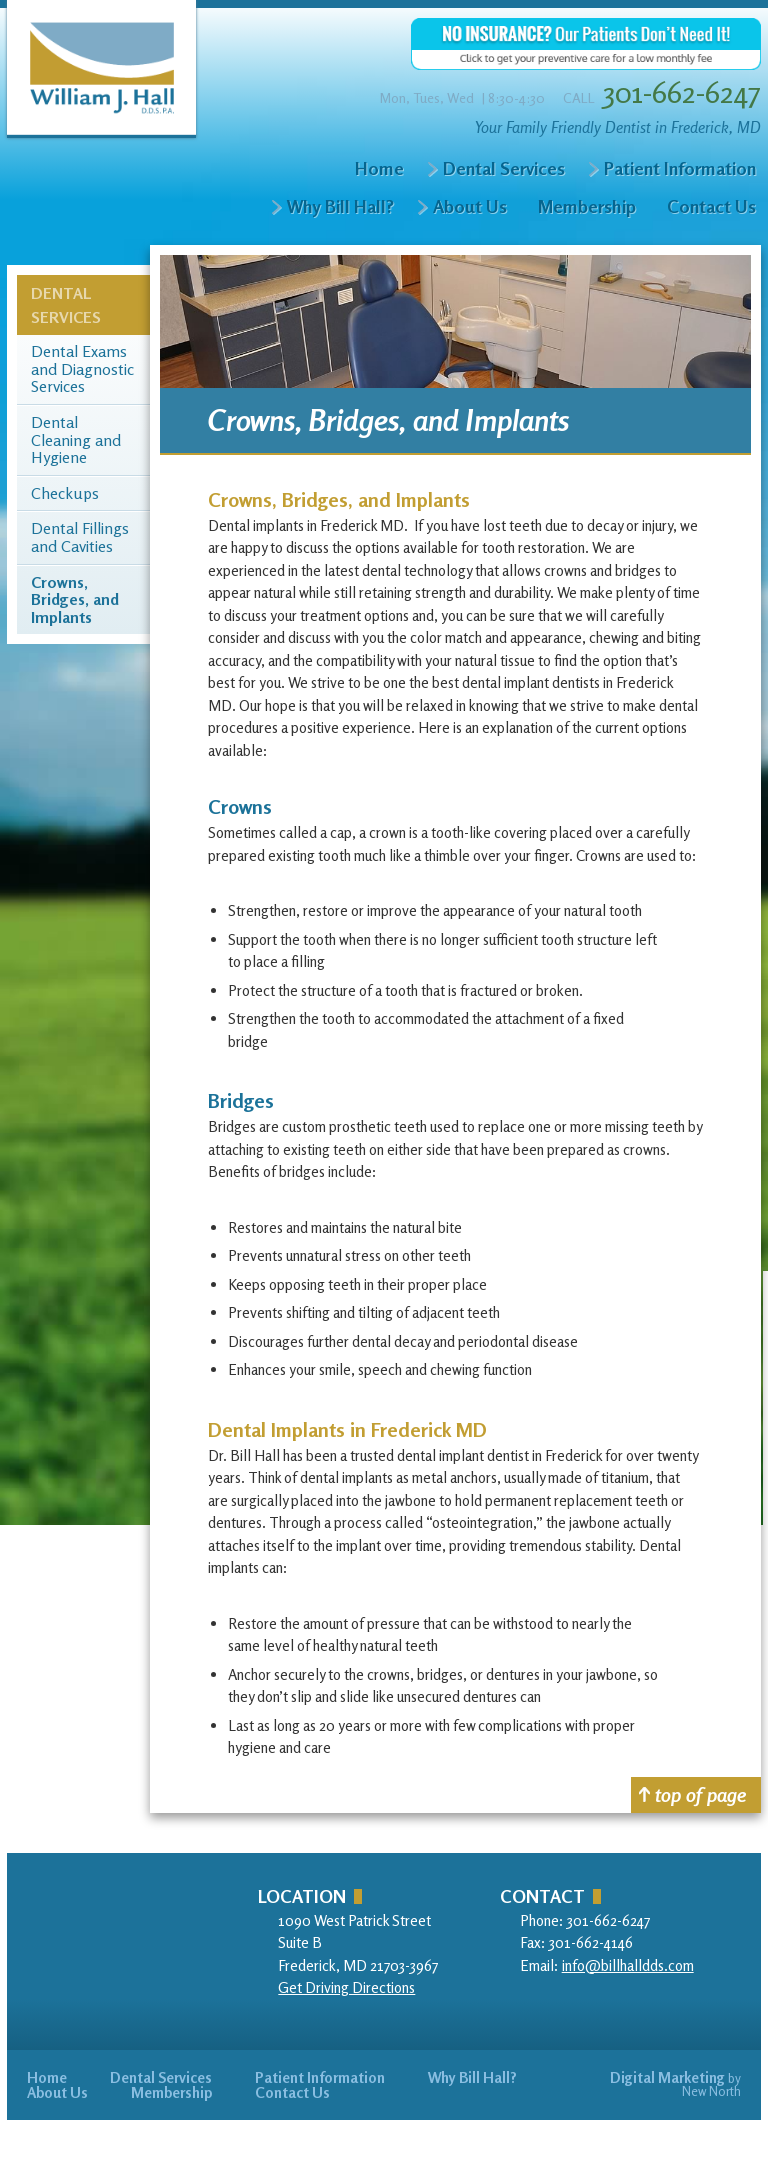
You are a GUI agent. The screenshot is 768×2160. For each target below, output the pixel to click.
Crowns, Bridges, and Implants (75, 600)
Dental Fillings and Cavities (80, 537)
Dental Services (504, 168)
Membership (587, 206)
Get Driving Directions (346, 1987)
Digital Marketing (667, 2077)
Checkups (65, 494)
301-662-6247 (682, 92)
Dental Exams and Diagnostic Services (82, 369)
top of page (692, 1794)
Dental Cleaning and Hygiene (76, 440)
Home (379, 168)
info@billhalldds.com (628, 1965)
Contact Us (711, 206)
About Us (470, 206)
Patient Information (680, 168)
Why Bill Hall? (340, 206)
